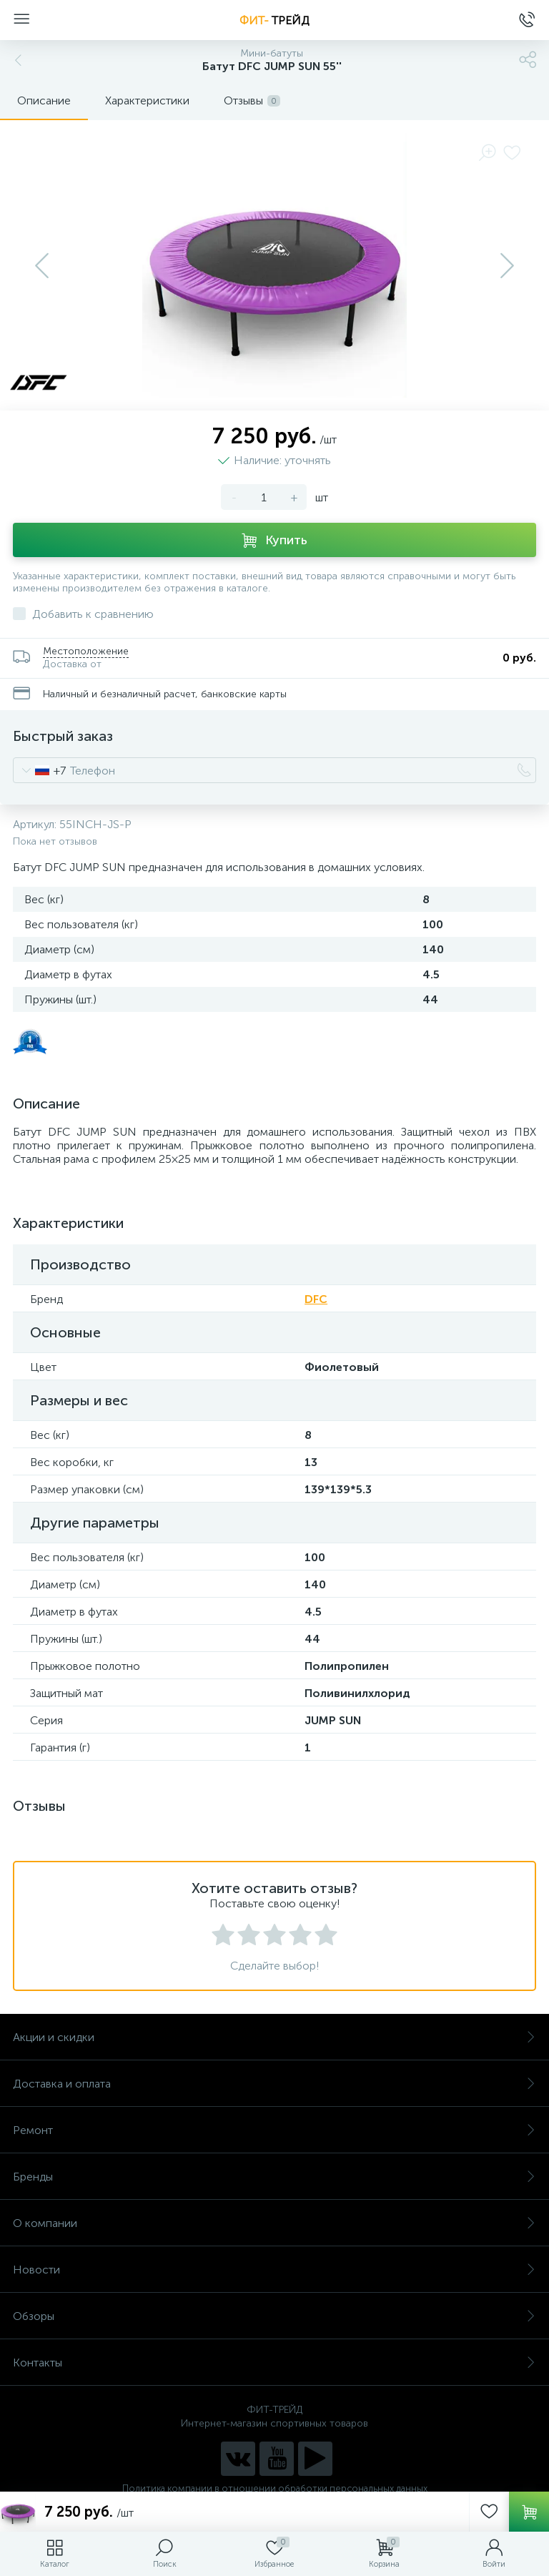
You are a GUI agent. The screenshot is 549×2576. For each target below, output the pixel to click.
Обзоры (274, 2316)
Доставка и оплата (274, 2083)
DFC (316, 1299)
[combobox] (40, 770)
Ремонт (274, 2130)
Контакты (274, 2362)
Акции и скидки (274, 2037)
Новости (274, 2269)
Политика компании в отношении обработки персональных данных (274, 2488)
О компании (274, 2223)
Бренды (274, 2176)
